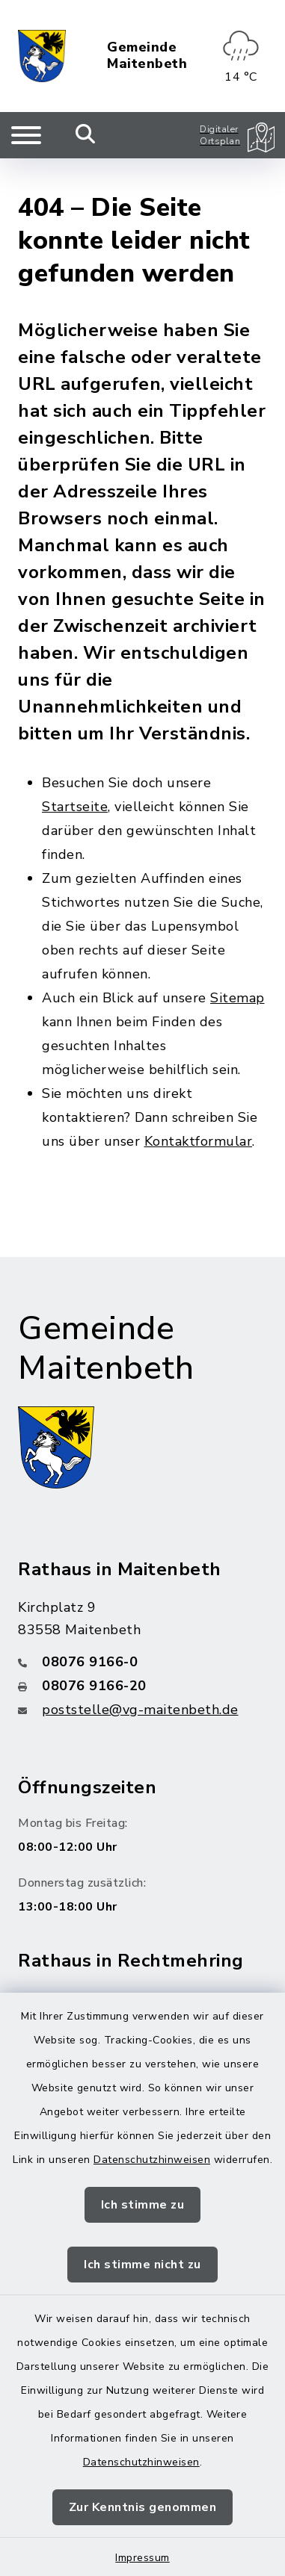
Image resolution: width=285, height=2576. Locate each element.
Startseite (75, 774)
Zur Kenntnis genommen (143, 2507)
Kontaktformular (198, 1109)
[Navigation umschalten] (26, 135)
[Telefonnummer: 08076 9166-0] (142, 1629)
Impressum (142, 2558)
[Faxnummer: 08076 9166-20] (142, 1653)
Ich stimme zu (143, 2205)
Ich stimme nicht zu (142, 2264)
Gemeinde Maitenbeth (147, 56)
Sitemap (237, 966)
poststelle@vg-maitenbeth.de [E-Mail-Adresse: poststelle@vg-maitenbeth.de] (140, 1677)
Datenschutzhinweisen (152, 2160)
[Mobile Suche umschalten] (85, 135)
